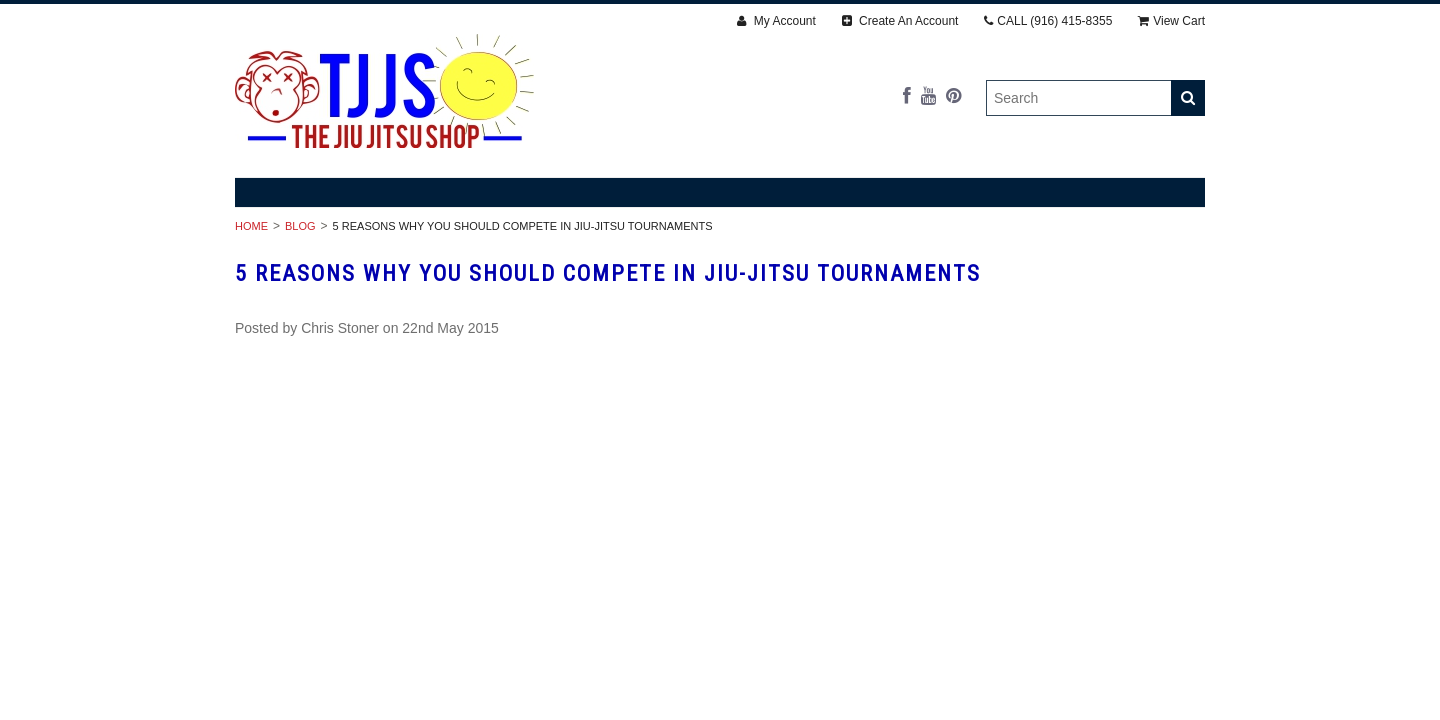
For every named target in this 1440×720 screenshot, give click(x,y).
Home (251, 226)
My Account (776, 21)
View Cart (1171, 21)
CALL (1048, 21)
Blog (300, 226)
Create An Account (900, 21)
